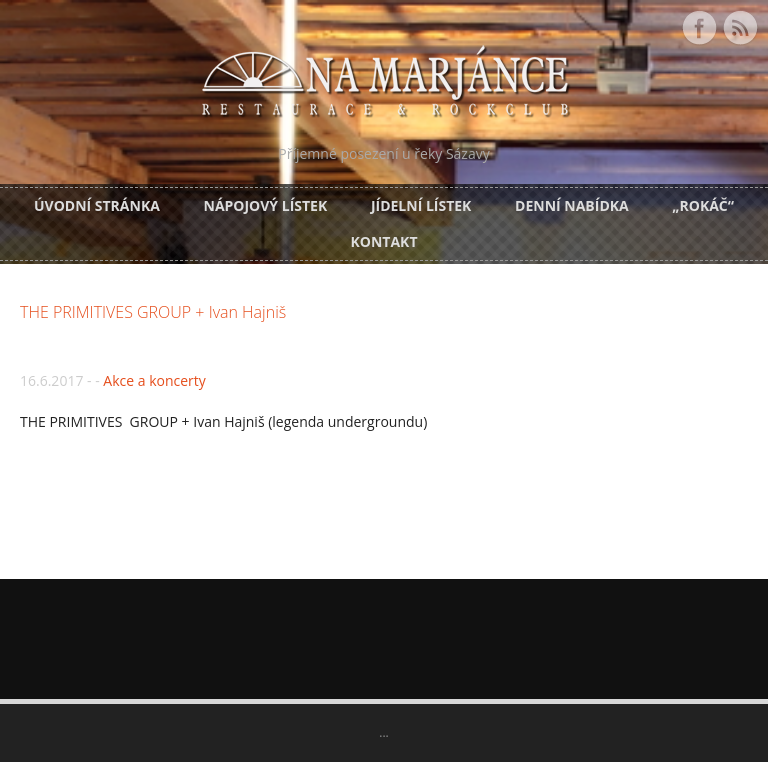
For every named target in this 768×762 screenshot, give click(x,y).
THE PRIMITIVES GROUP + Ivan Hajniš (153, 312)
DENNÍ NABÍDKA (572, 205)
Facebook (699, 28)
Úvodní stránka (97, 205)
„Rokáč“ (703, 205)
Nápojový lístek (266, 205)
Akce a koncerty (154, 380)
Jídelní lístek (421, 205)
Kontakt (384, 241)
